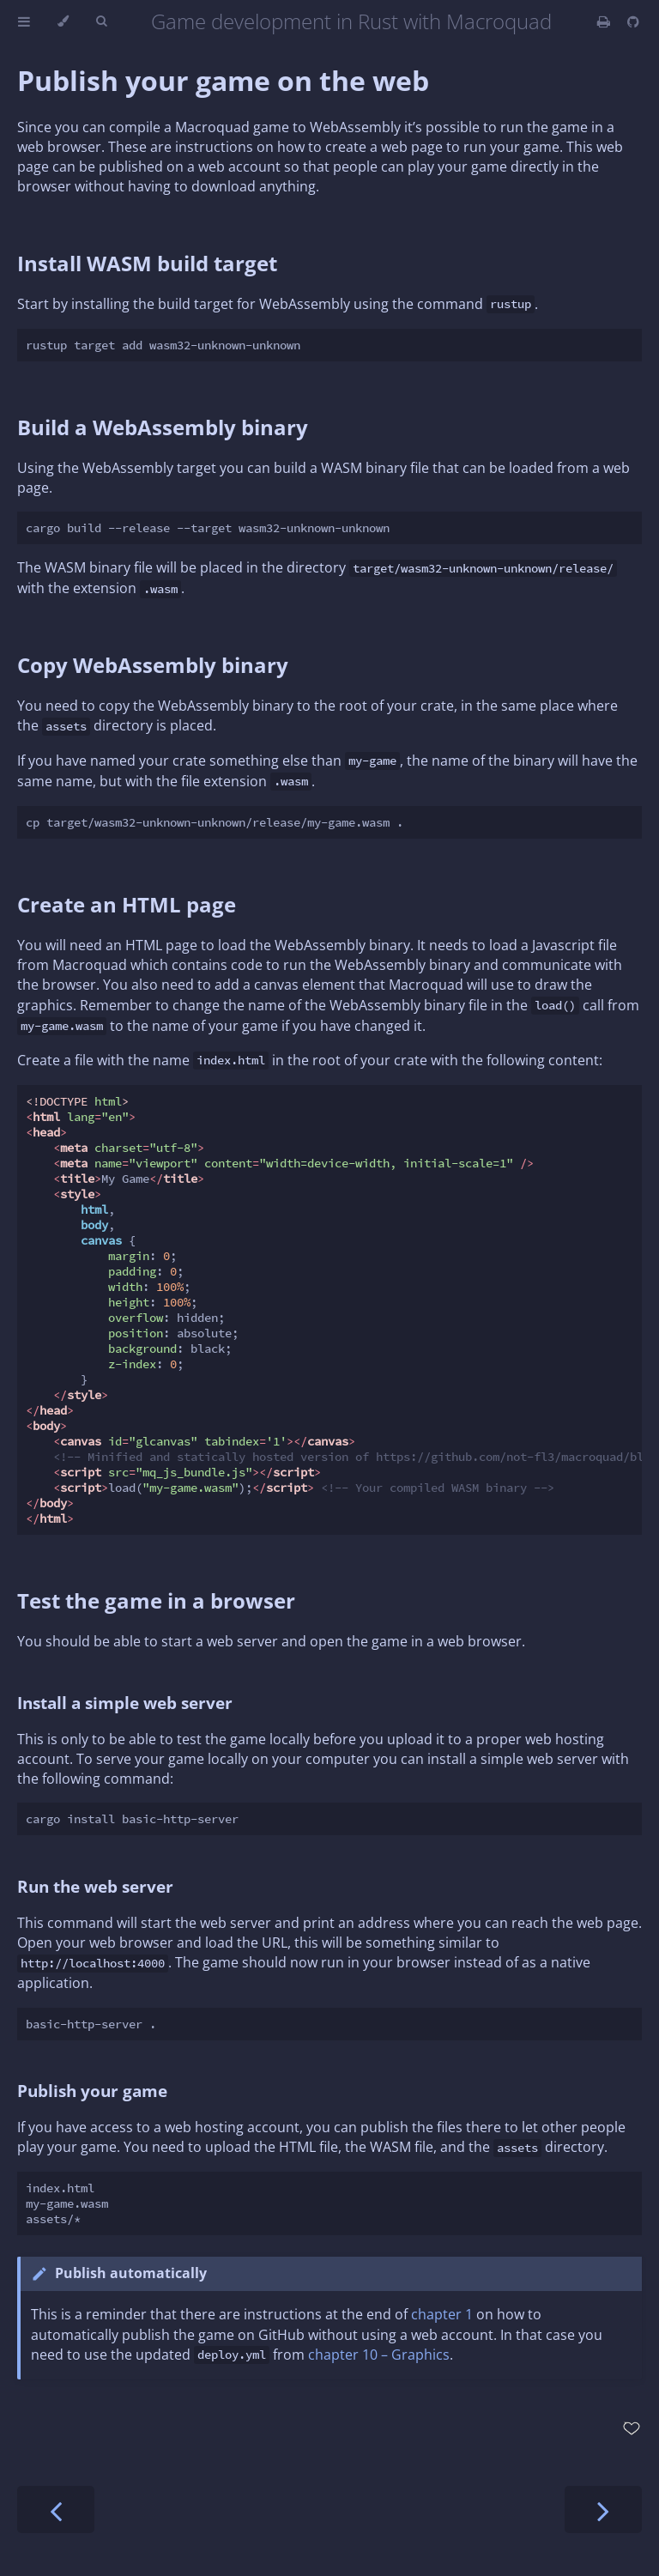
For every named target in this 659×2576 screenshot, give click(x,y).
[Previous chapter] (55, 2509)
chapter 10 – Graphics (379, 2354)
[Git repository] (633, 21)
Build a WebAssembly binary (162, 427)
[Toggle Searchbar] (101, 21)
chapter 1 (442, 2314)
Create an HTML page (126, 904)
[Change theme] (63, 21)
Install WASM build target (147, 263)
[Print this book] (605, 21)
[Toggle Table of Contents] (24, 21)
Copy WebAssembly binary (152, 665)
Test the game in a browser (156, 1600)
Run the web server (95, 1886)
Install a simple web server (125, 1702)
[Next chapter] (603, 2509)
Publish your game (92, 2090)
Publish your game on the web (223, 80)
